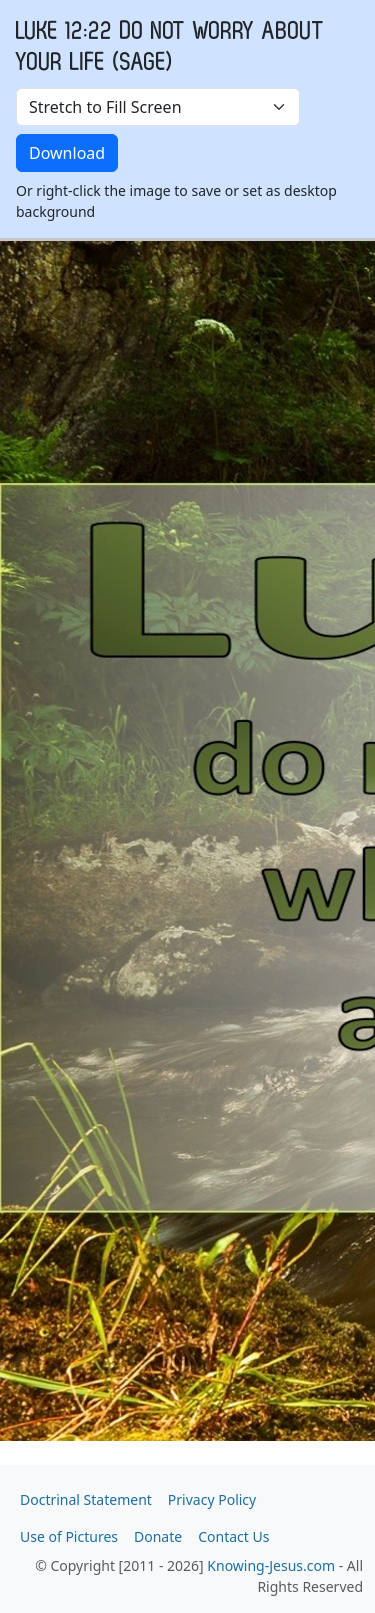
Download (67, 153)
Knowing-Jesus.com (271, 1565)
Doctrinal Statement (86, 1499)
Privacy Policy (212, 1499)
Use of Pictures (69, 1536)
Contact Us (233, 1536)
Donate (158, 1536)
